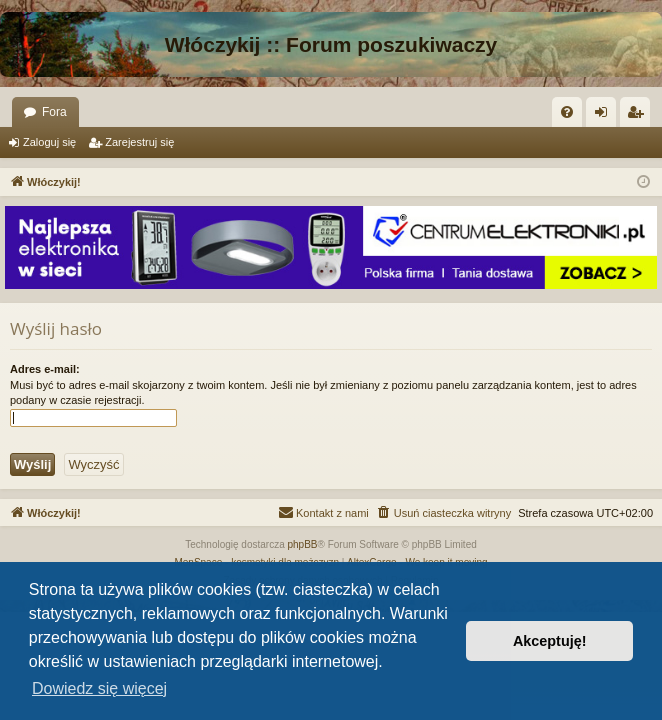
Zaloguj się (49, 142)
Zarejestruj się (139, 142)
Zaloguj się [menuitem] (605, 116)
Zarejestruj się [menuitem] (639, 116)
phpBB (303, 544)
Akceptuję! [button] (550, 641)
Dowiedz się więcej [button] (99, 688)
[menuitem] (567, 112)
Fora (54, 112)
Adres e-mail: (45, 369)
